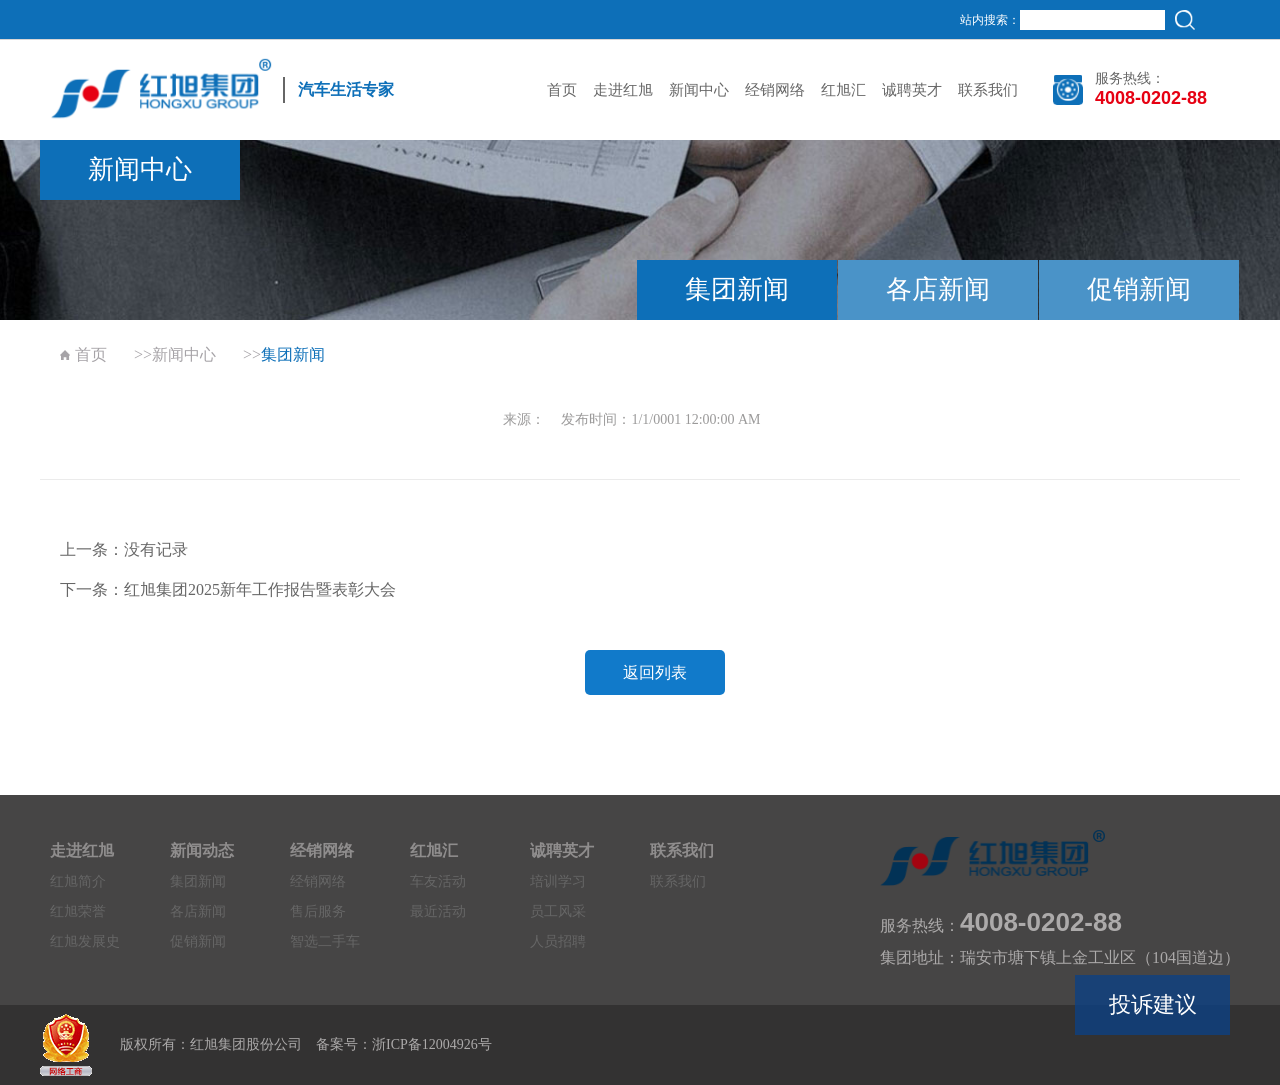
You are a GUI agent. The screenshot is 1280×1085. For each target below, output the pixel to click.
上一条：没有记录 (124, 549)
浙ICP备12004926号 (432, 1044)
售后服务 (318, 911)
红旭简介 (78, 881)
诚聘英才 (912, 90)
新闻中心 (699, 90)
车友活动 (438, 881)
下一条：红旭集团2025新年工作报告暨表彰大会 (228, 589)
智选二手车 (325, 941)
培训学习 (558, 881)
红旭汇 (843, 90)
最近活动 (438, 911)
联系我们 (988, 90)
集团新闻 (737, 289)
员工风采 (558, 911)
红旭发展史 (85, 941)
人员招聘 (558, 941)
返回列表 (655, 672)
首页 (562, 90)
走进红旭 (623, 90)
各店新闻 (938, 289)
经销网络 (775, 90)
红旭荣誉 (78, 911)
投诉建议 (1153, 1004)
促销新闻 (1139, 289)
